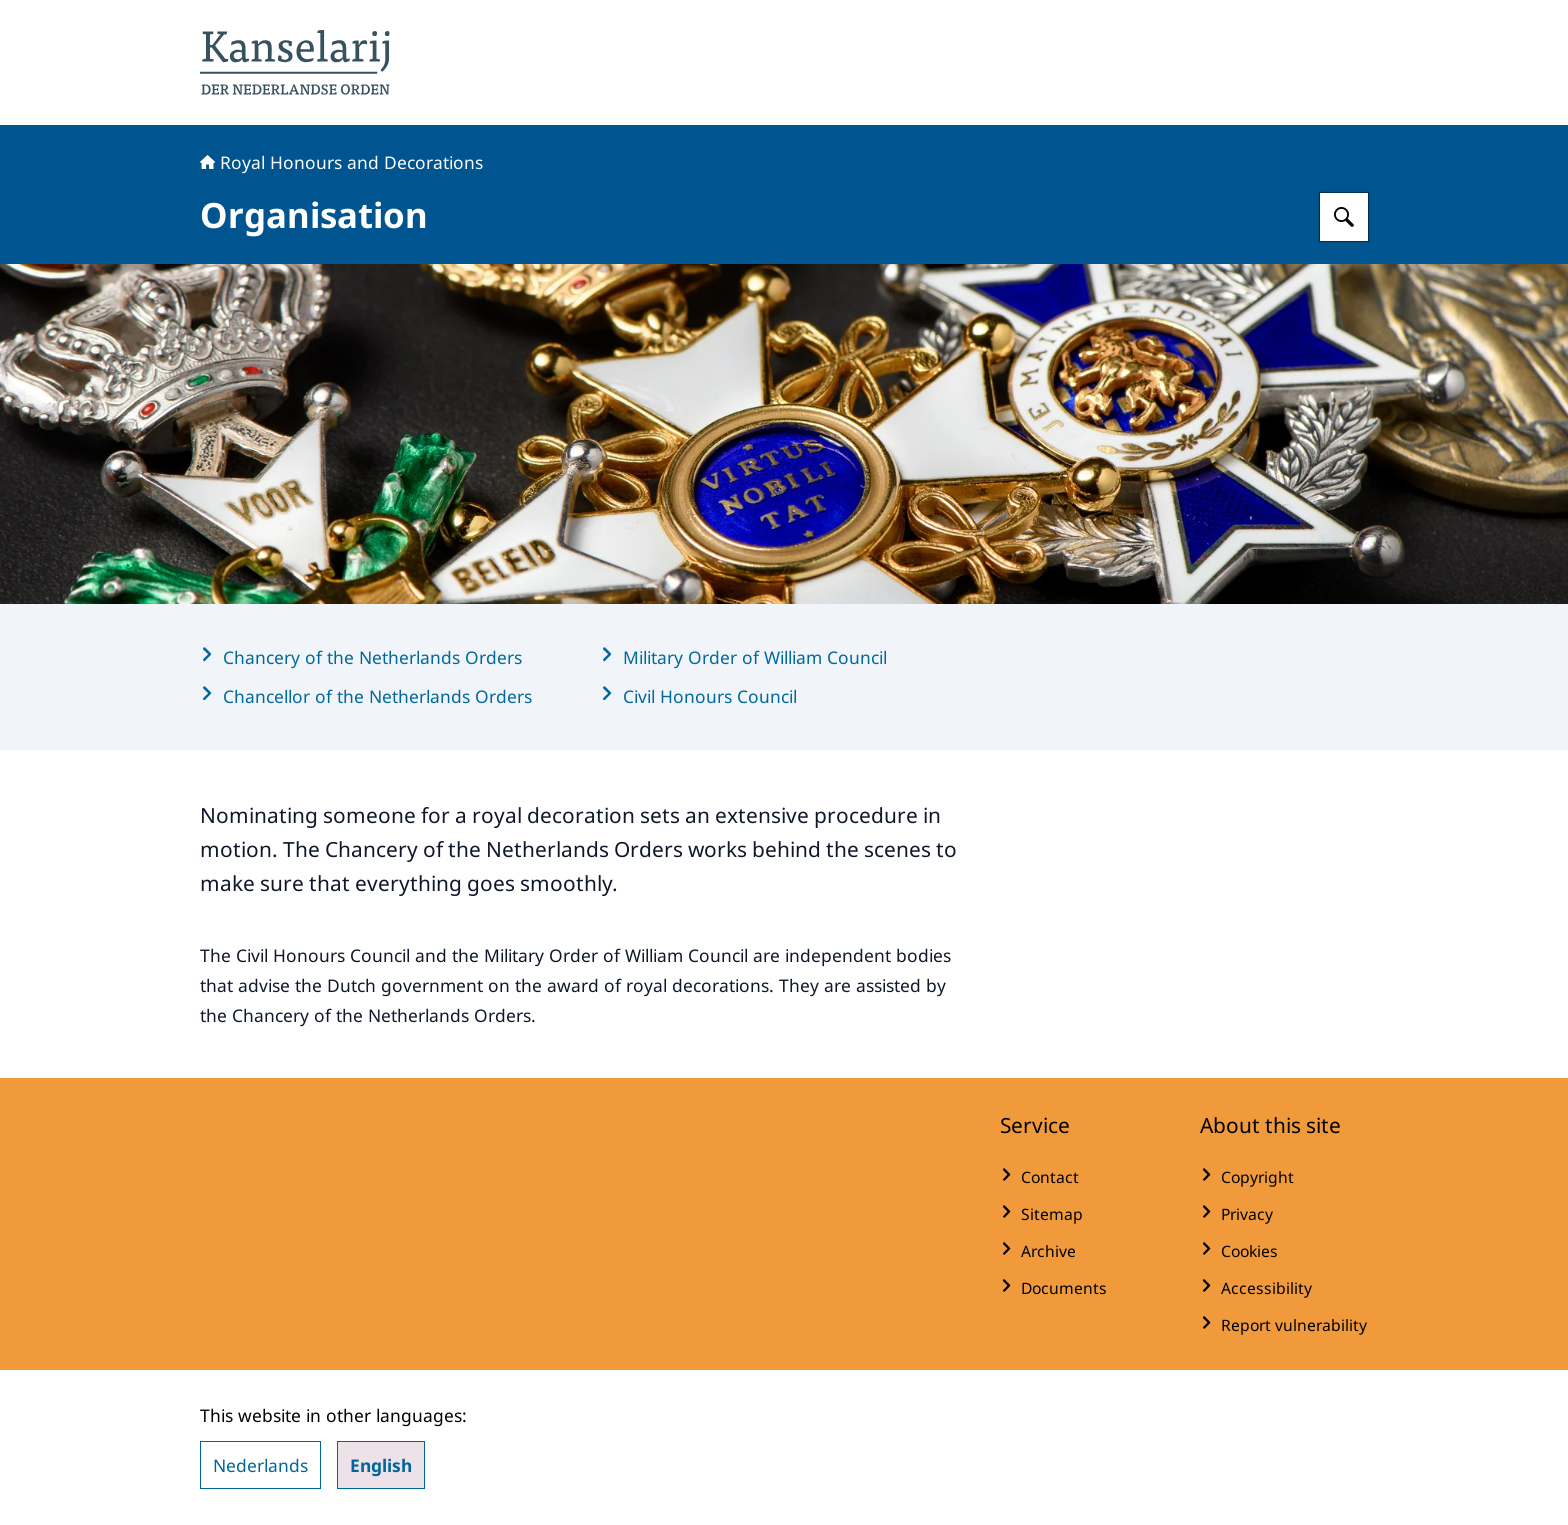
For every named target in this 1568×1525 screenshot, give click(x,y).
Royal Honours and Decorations (341, 162)
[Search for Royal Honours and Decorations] (1344, 217)
